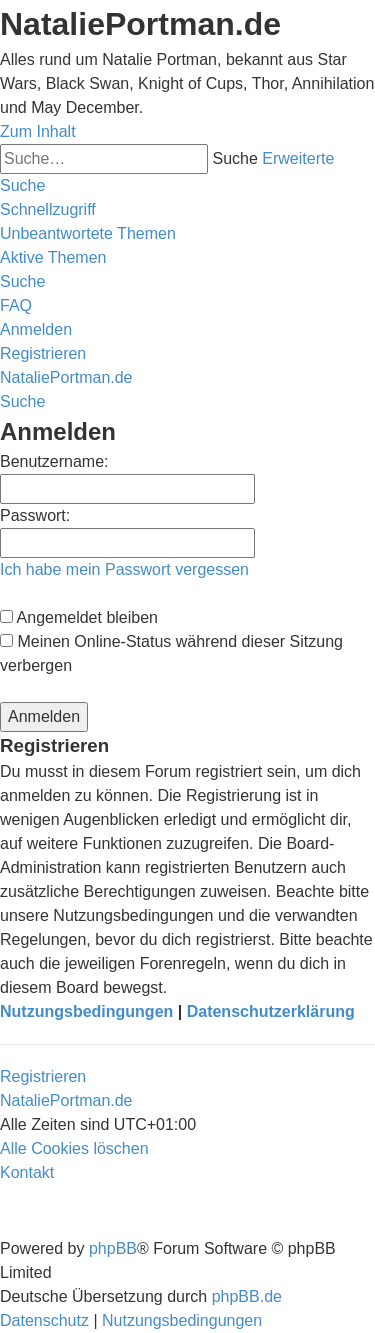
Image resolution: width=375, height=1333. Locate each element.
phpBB (113, 1248)
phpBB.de (247, 1296)
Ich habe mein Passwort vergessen (124, 569)
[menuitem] (88, 233)
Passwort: (35, 515)
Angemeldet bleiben (79, 617)
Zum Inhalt (38, 131)
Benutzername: (54, 461)
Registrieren (43, 1076)
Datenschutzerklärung (271, 1011)
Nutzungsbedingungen (86, 1011)
